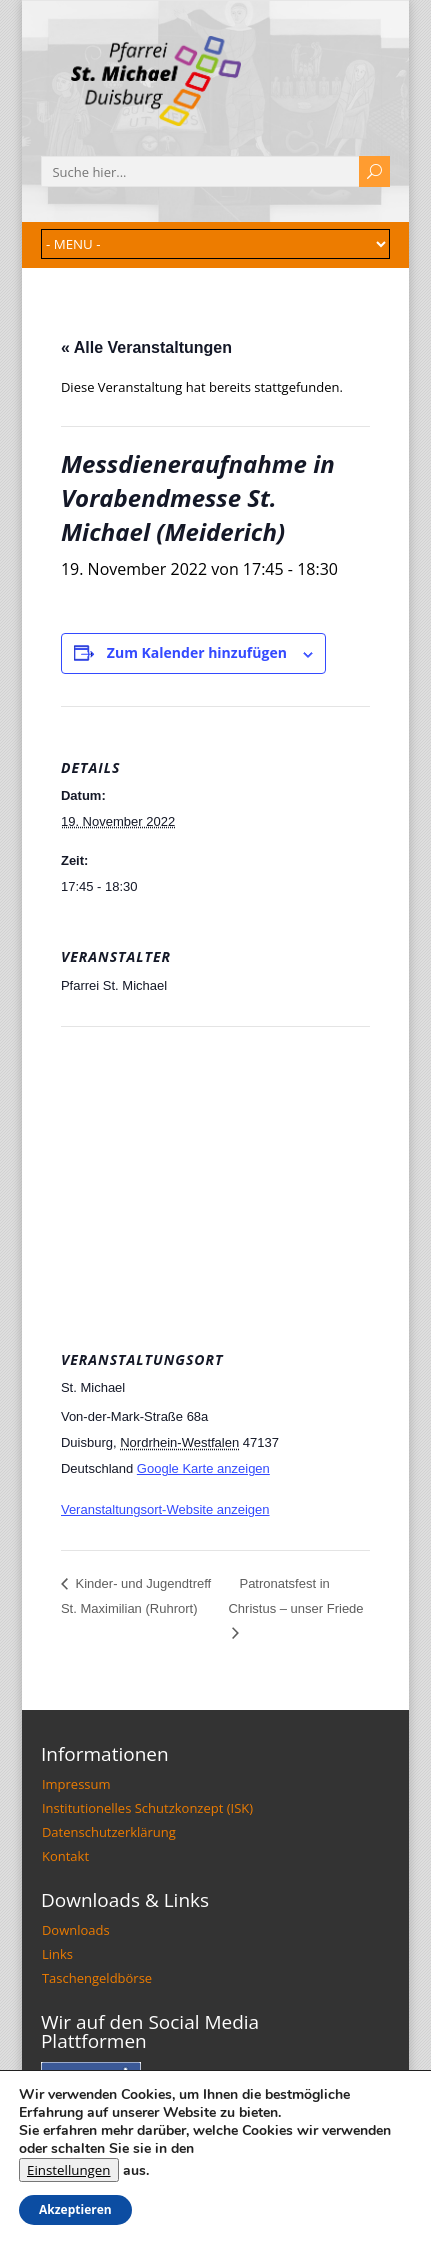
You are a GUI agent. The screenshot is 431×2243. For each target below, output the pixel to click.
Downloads (76, 1930)
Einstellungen (69, 2170)
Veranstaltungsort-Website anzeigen (165, 1509)
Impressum (76, 1784)
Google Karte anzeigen (203, 1468)
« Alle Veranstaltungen (146, 347)
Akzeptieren (75, 2209)
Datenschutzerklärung (109, 1832)
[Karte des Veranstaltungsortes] (215, 1170)
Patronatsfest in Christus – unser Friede (295, 1596)
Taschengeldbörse (97, 1978)
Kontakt (65, 1856)
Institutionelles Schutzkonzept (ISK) (147, 1808)
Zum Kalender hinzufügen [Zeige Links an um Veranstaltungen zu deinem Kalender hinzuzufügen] (197, 652)
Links (57, 1954)
